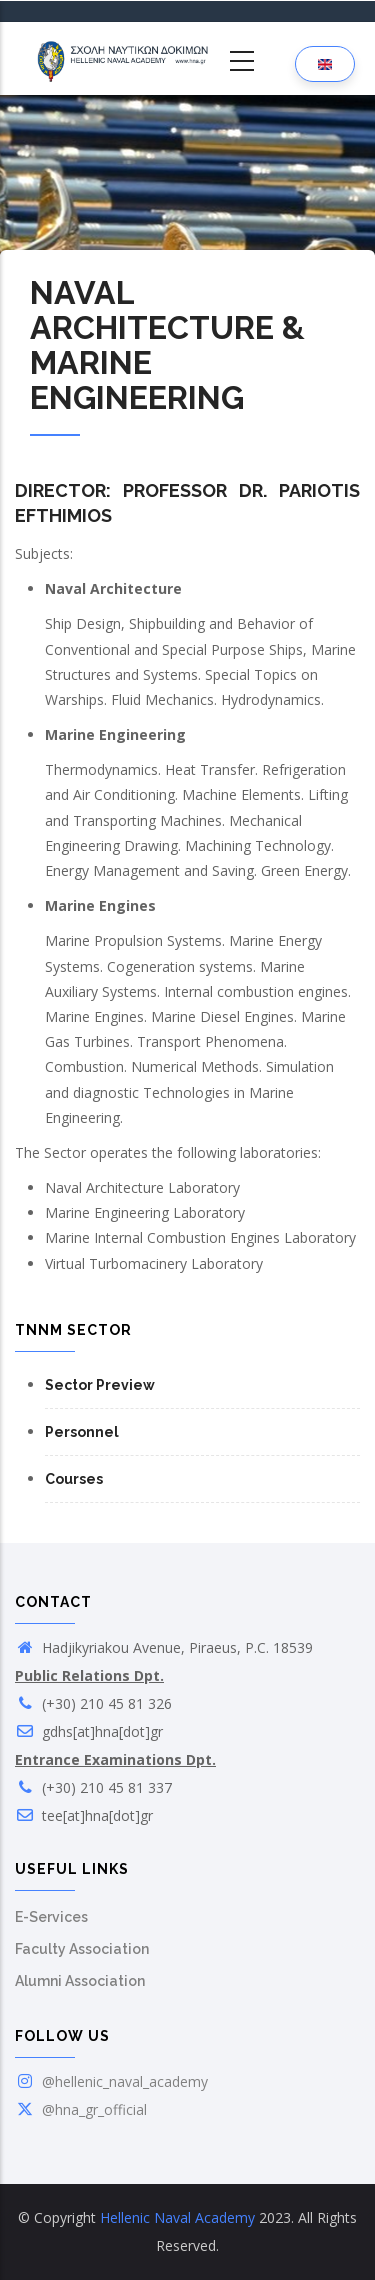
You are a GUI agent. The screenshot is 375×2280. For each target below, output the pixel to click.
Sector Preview (100, 1385)
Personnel (82, 1432)
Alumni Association (80, 1981)
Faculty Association (82, 1949)
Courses (74, 1479)
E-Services (51, 1917)
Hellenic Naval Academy (177, 2217)
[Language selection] (325, 63)
